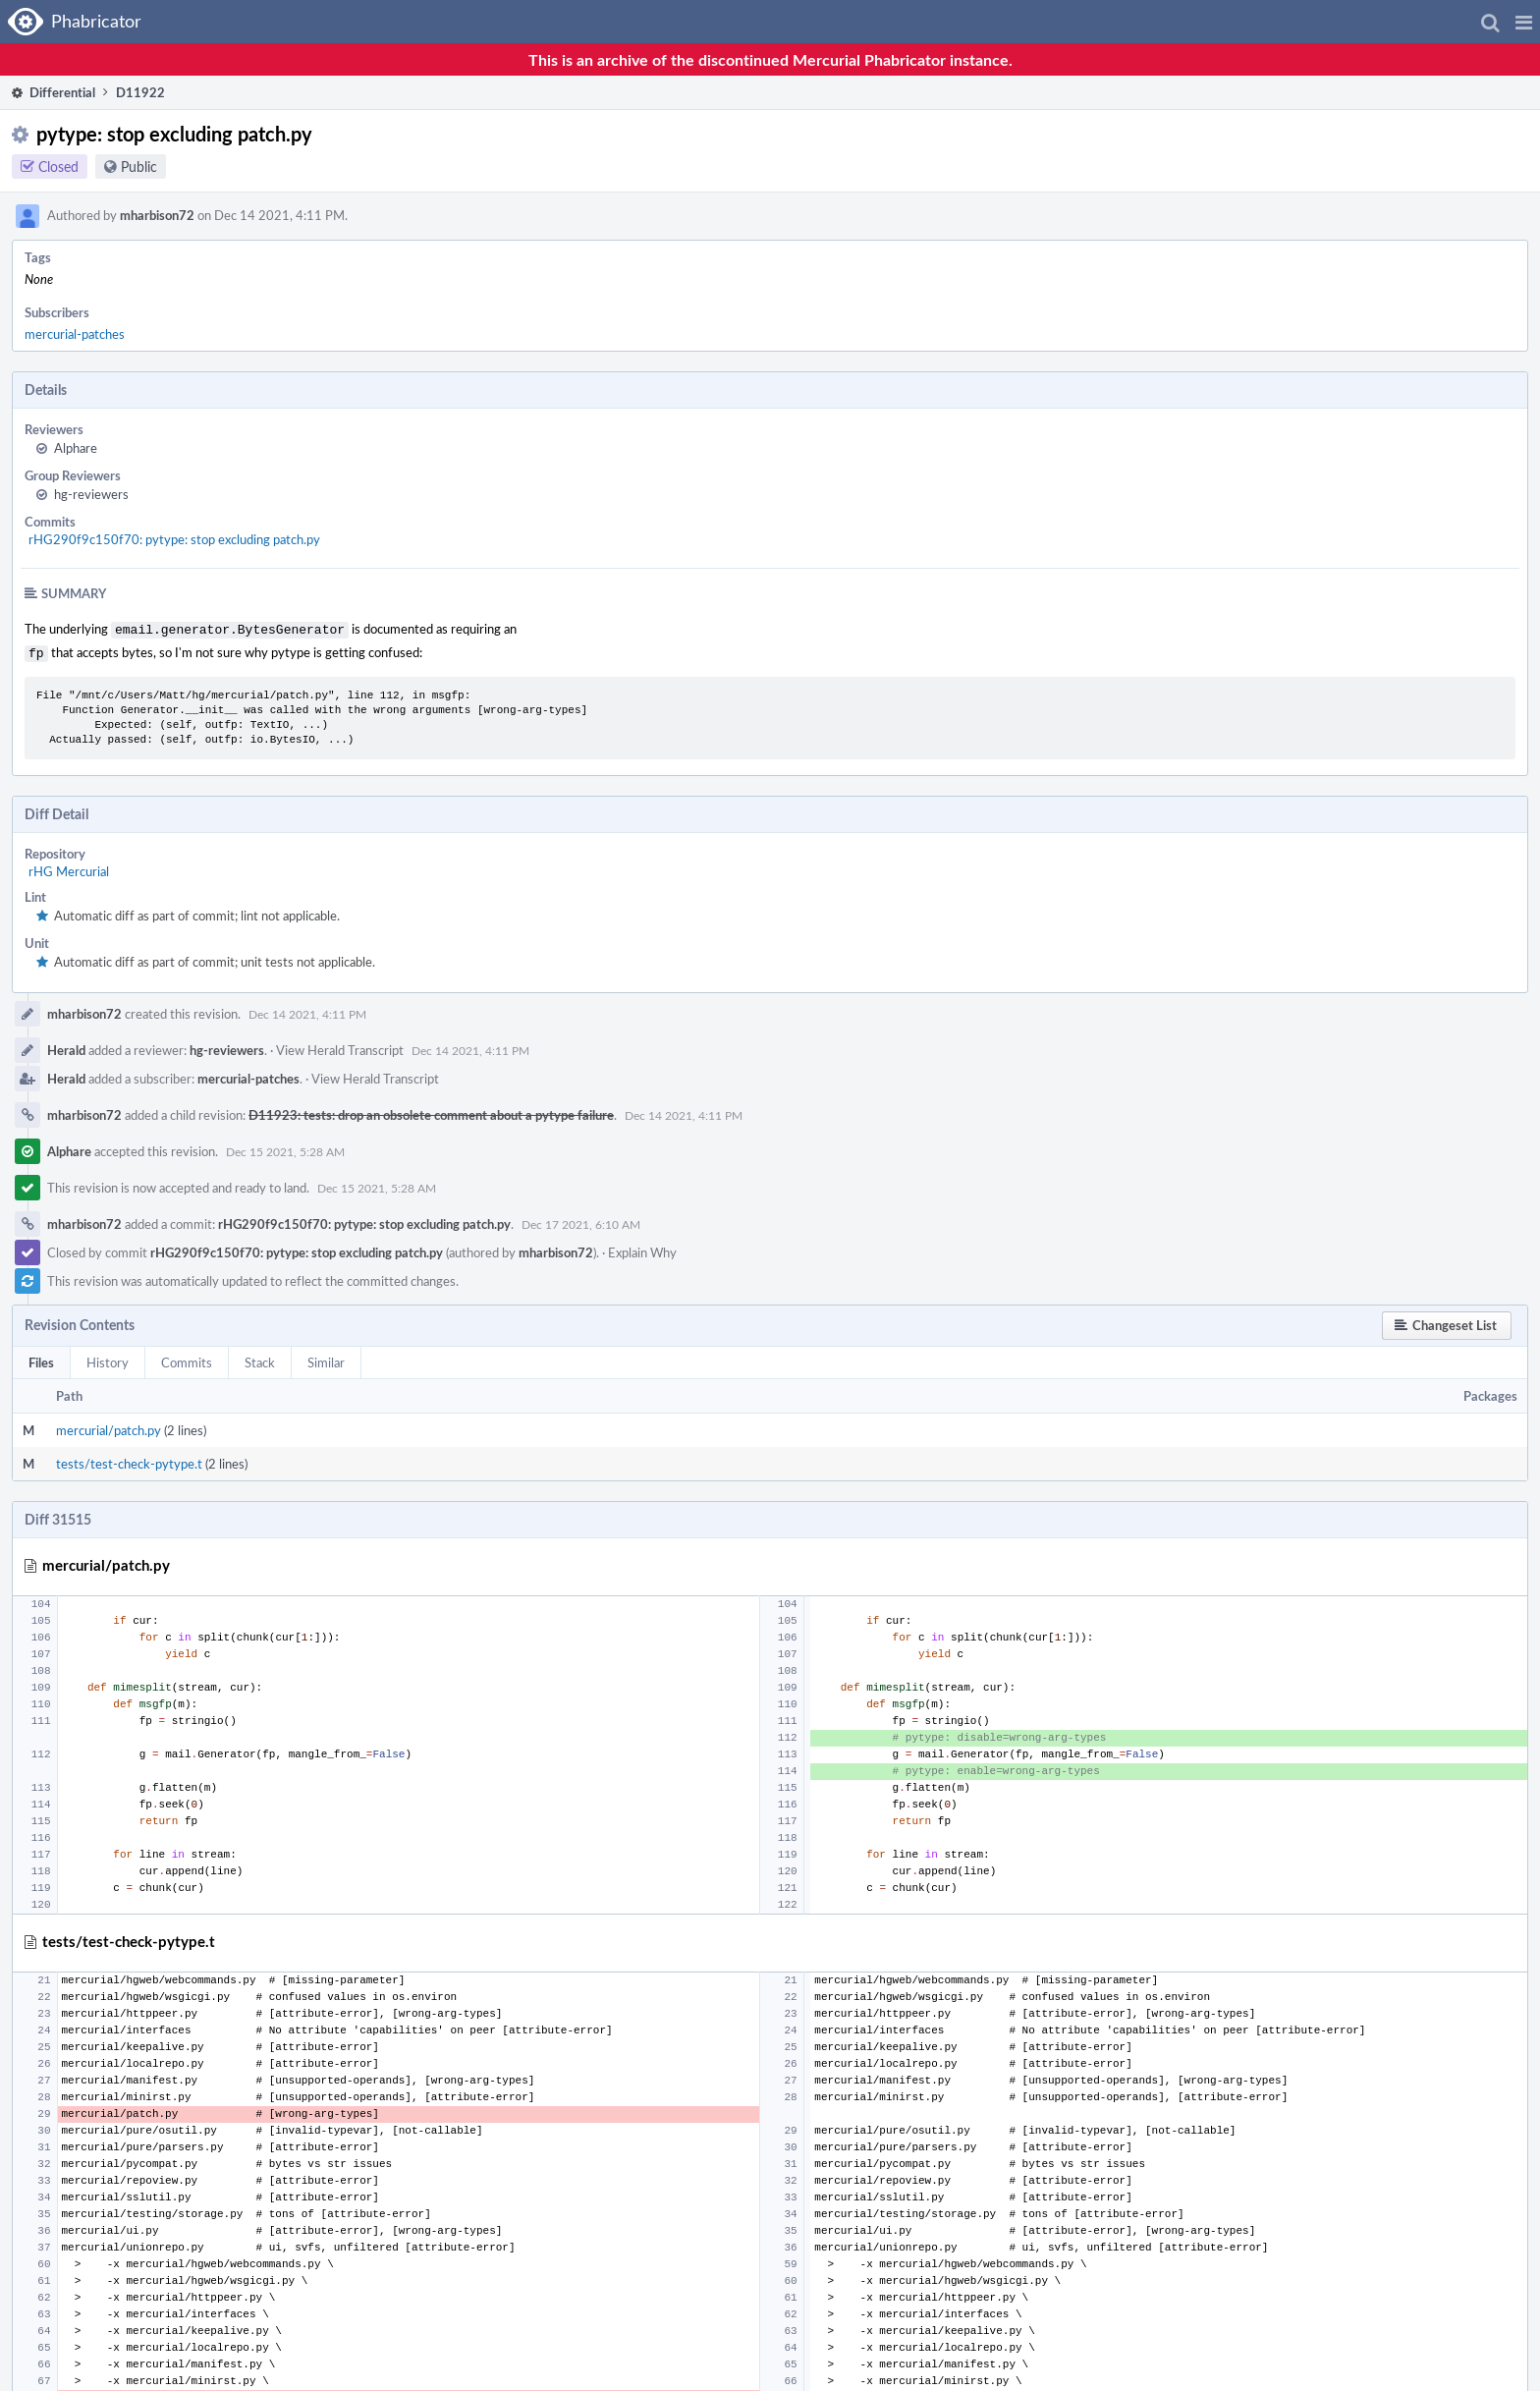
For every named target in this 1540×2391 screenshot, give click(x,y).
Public (139, 166)
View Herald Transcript (340, 1046)
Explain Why (642, 1248)
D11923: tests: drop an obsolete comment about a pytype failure (431, 1111)
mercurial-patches (75, 334)
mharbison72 (157, 215)
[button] (1524, 21)
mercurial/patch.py (108, 1426)
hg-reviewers (91, 494)
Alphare (75, 448)
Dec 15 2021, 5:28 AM (285, 1147)
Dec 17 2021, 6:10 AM (581, 1220)
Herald (66, 1046)
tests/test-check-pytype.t (129, 1460)
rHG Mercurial (68, 867)
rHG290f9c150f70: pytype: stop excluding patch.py (174, 539)
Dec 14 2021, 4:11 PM (307, 1010)
